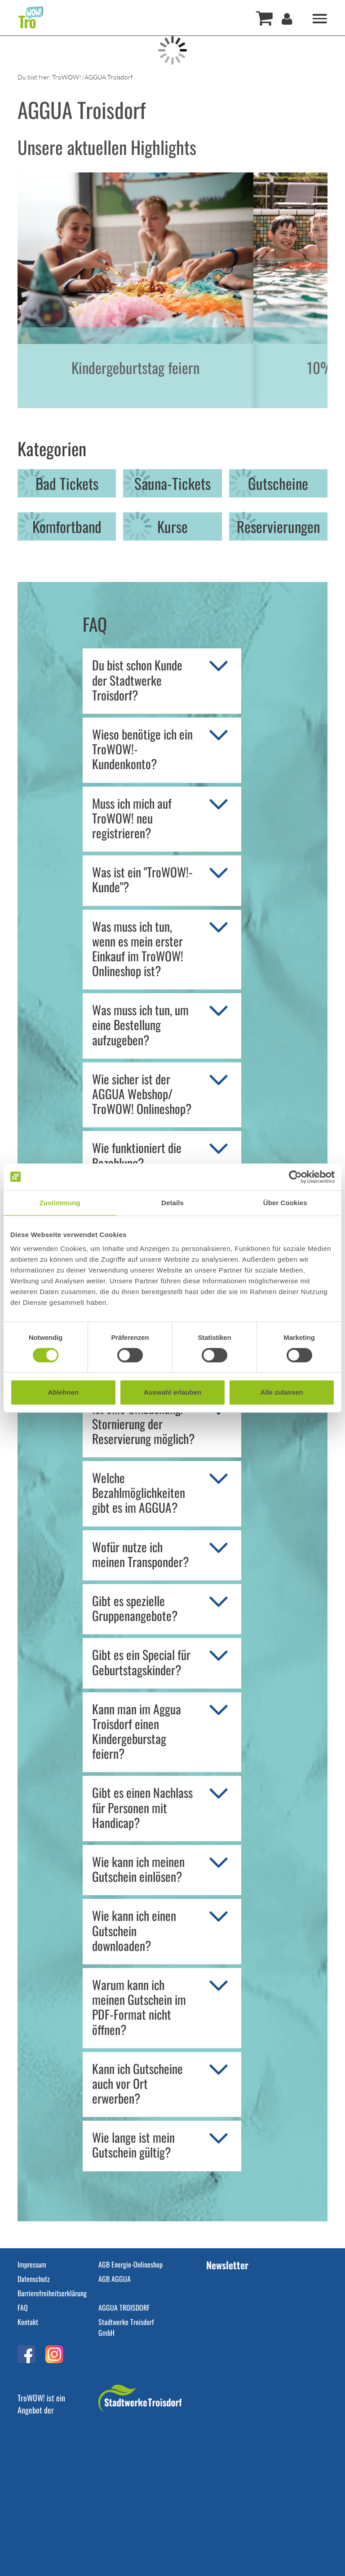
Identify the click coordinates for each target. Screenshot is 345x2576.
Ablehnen (63, 1392)
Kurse (172, 526)
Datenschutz (34, 2278)
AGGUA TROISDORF (124, 2307)
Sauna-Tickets (172, 483)
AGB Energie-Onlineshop (130, 2264)
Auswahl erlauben (172, 1392)
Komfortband (67, 526)
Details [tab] (172, 1203)
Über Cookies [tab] (285, 1203)
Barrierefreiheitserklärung (52, 2293)
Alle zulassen (282, 1392)
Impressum (32, 2264)
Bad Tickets (66, 483)
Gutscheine (278, 483)
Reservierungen (278, 526)
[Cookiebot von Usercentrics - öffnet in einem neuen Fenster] (295, 1177)
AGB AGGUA (114, 2278)
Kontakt (28, 2321)
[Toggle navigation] (319, 17)
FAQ (23, 2307)
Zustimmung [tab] (60, 1203)
